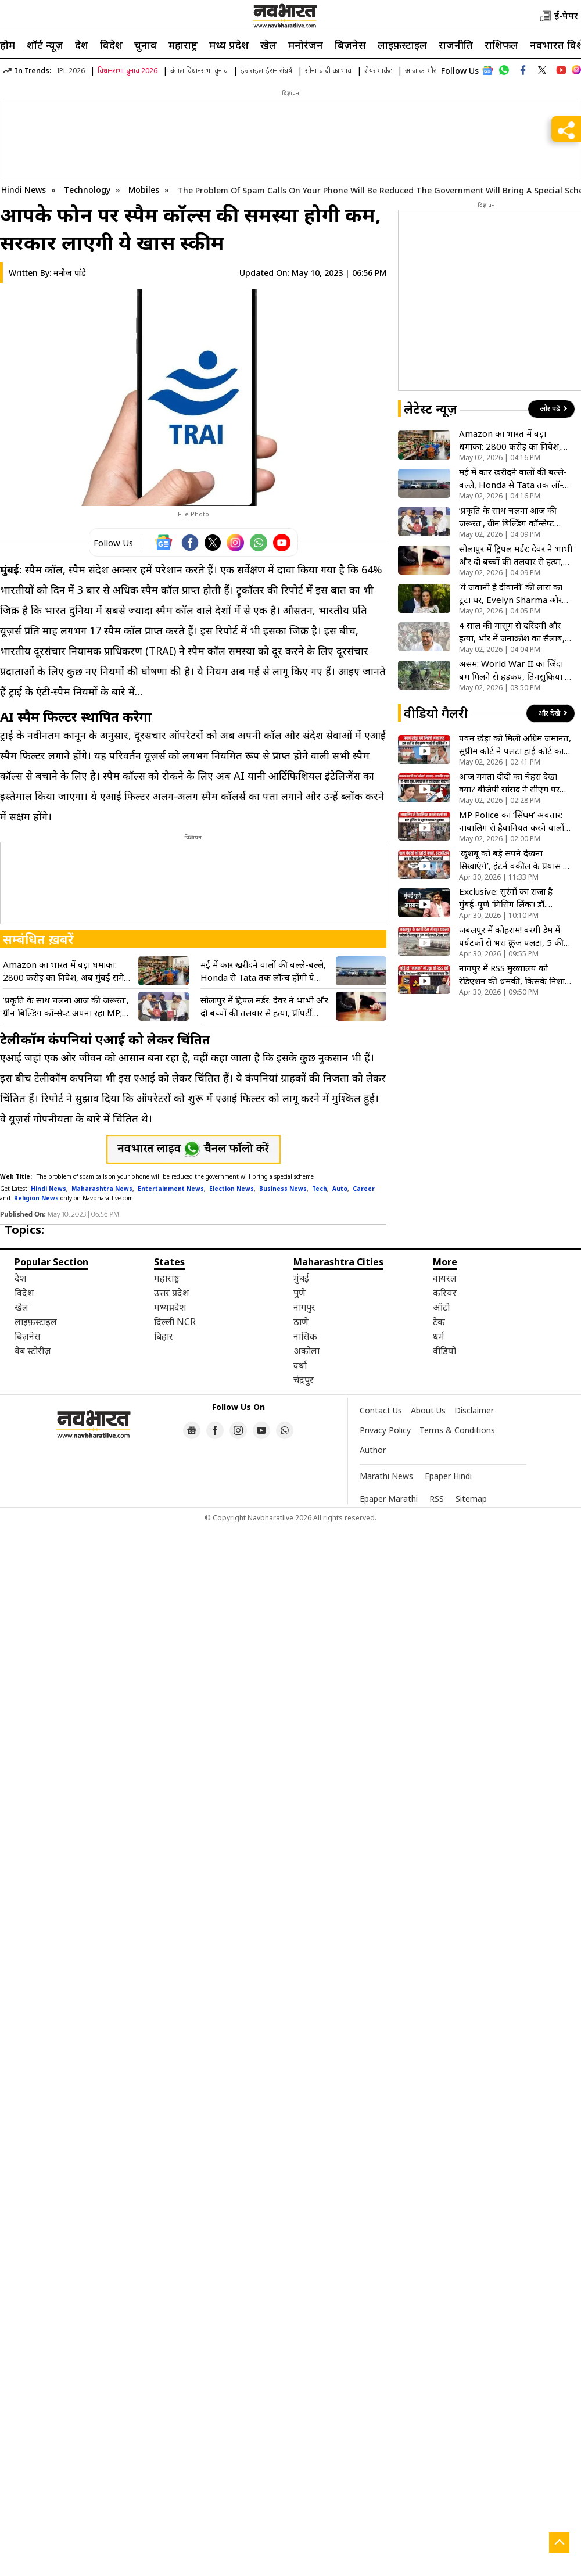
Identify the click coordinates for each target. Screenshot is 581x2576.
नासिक (305, 1336)
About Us (428, 1410)
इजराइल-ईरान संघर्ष (266, 71)
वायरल (445, 1278)
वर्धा (300, 1365)
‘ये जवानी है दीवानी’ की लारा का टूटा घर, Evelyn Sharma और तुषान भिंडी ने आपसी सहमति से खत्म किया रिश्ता (510, 593)
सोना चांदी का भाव (328, 71)
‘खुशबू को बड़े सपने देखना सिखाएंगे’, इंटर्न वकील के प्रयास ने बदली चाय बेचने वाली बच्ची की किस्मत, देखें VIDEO (513, 859)
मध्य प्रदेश (229, 45)
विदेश (111, 45)
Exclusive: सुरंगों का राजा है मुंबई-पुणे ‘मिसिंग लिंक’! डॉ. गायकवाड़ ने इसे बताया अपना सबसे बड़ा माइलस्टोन (507, 897)
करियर (445, 1292)
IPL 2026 (71, 71)
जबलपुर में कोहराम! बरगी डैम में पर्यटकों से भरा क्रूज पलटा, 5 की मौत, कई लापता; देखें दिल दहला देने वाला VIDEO (511, 936)
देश (81, 45)
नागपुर (304, 1307)
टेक (439, 1321)
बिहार (163, 1336)
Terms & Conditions (457, 1430)
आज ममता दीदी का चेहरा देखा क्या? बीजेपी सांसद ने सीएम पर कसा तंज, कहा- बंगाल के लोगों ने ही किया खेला (512, 782)
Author (373, 1449)
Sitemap (471, 1498)
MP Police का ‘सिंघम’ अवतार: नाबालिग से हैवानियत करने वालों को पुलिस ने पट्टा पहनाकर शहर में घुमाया (512, 821)
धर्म (438, 1336)
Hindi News (23, 189)
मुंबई (301, 1278)
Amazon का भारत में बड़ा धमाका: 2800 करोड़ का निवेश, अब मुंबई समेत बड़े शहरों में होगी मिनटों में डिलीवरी (66, 971)
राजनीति (456, 45)
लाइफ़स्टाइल (402, 45)
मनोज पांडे (69, 272)
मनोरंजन (305, 45)
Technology (88, 189)
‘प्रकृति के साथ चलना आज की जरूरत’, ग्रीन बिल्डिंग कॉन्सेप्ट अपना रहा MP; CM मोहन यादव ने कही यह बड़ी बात (66, 1006)
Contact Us (381, 1410)
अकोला (306, 1350)
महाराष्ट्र (183, 45)
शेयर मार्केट (378, 71)
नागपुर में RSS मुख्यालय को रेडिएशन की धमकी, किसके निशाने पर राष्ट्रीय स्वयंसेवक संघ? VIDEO (514, 974)
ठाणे (301, 1321)
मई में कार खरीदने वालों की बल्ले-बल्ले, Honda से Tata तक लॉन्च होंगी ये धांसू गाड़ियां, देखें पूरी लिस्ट (263, 971)
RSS (436, 1498)
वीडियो (444, 1350)
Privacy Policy (385, 1430)
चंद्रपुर (303, 1379)
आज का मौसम (423, 71)
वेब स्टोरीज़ (33, 1350)
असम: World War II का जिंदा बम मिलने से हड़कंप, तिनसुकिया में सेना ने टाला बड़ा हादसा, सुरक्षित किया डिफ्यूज (514, 670)
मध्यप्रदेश (170, 1307)
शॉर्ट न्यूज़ (45, 45)
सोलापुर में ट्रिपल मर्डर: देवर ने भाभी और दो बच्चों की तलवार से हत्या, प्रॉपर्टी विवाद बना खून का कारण (264, 1006)
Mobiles (145, 189)
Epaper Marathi (389, 1498)
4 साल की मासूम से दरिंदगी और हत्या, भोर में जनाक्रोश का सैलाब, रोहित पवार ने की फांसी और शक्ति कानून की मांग (514, 631)
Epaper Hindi (448, 1475)
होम (7, 45)
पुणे (299, 1292)
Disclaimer (474, 1410)
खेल (268, 45)
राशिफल (501, 45)
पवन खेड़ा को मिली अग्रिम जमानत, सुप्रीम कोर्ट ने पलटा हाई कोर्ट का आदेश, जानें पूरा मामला (515, 744)
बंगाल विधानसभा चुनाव (199, 71)
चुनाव (145, 45)
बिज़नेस (350, 45)
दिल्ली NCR (175, 1321)
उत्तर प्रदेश (171, 1292)
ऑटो (441, 1307)
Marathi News (386, 1475)
